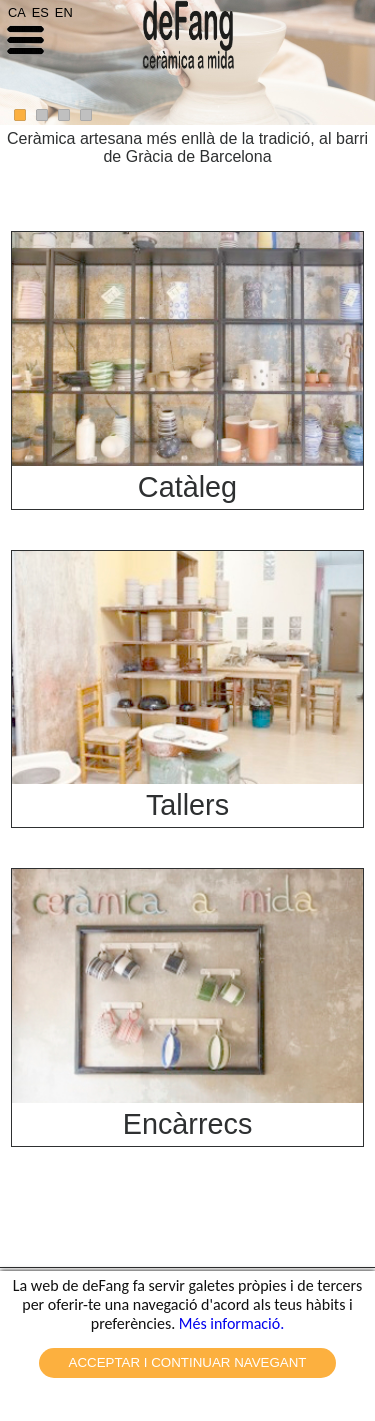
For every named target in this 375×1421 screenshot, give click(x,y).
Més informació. (231, 1323)
